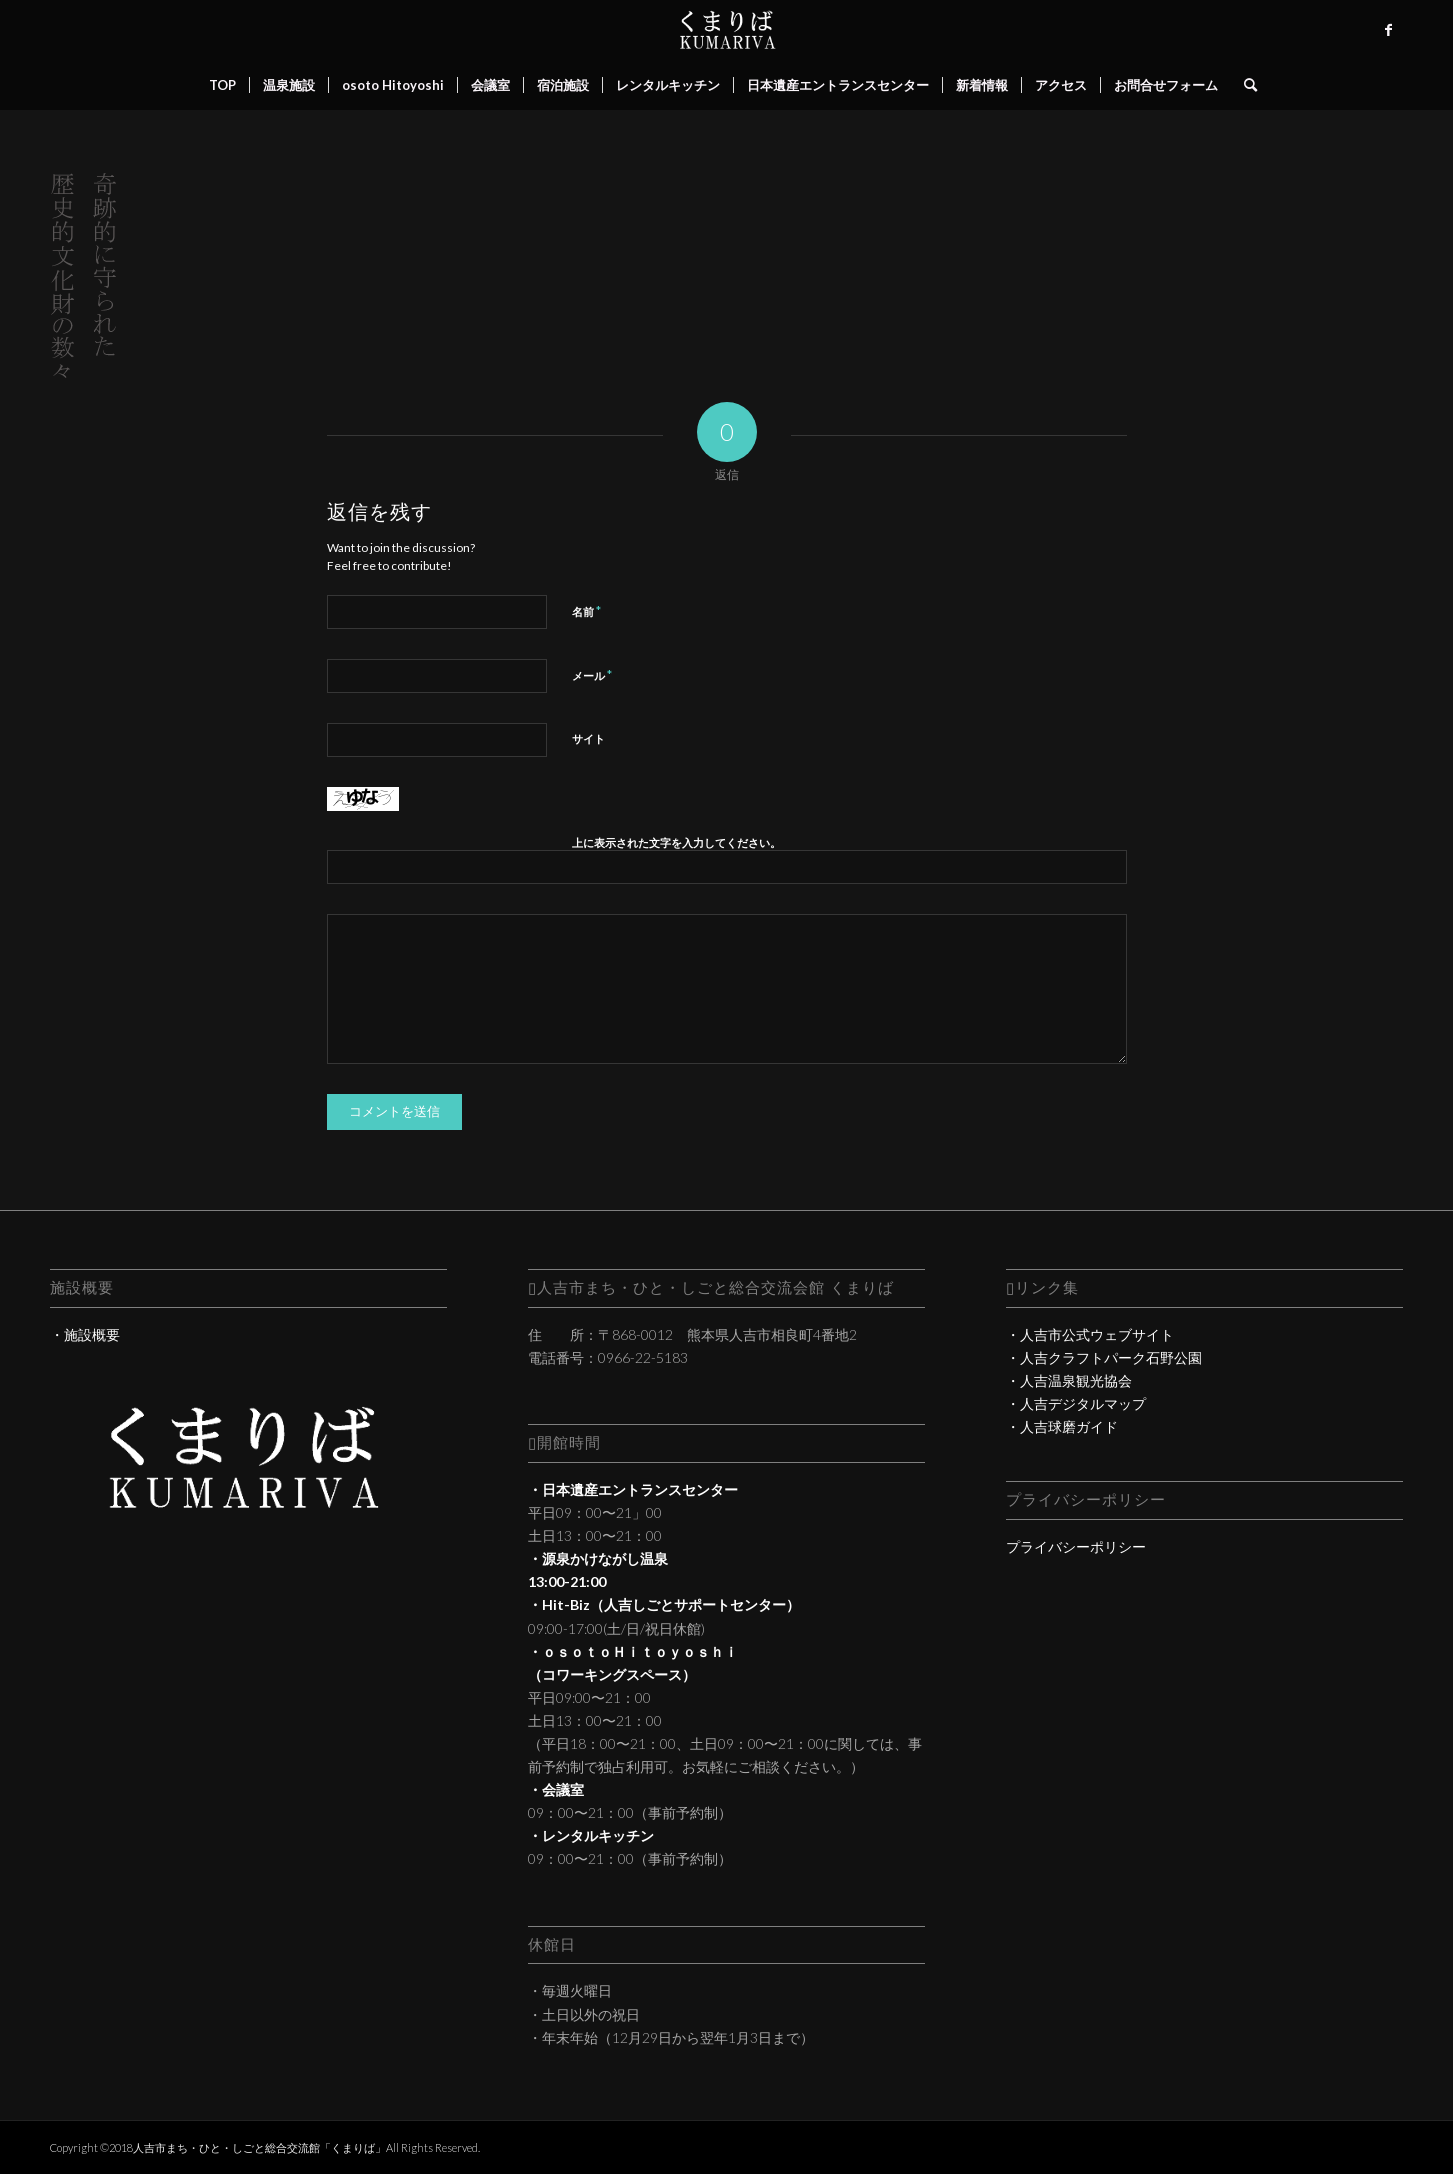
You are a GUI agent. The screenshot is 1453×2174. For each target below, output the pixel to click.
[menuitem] (222, 85)
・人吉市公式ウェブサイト (1090, 1334)
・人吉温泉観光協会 (1069, 1380)
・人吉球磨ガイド (1062, 1426)
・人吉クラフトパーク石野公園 (1104, 1357)
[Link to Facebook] (1388, 30)
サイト (588, 738)
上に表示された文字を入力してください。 (676, 842)
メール (592, 675)
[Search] (1244, 85)
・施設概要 (85, 1334)
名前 (586, 611)
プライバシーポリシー (1076, 1546)
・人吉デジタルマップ (1076, 1403)
